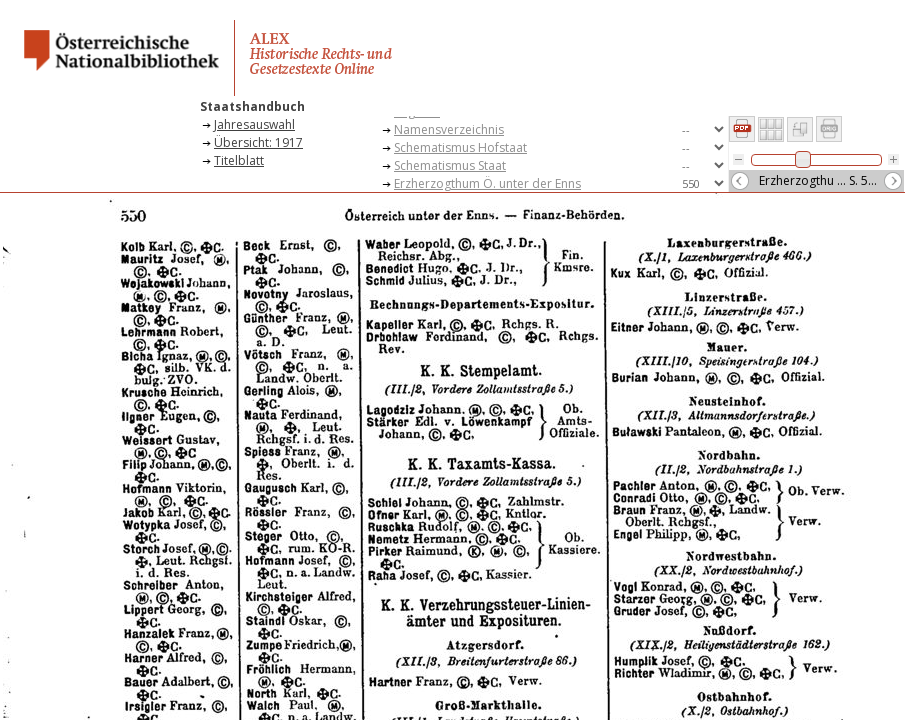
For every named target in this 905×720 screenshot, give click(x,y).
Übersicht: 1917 (258, 142)
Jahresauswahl (254, 124)
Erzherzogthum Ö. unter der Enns (487, 183)
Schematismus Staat (450, 165)
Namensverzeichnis (449, 129)
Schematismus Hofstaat (460, 147)
